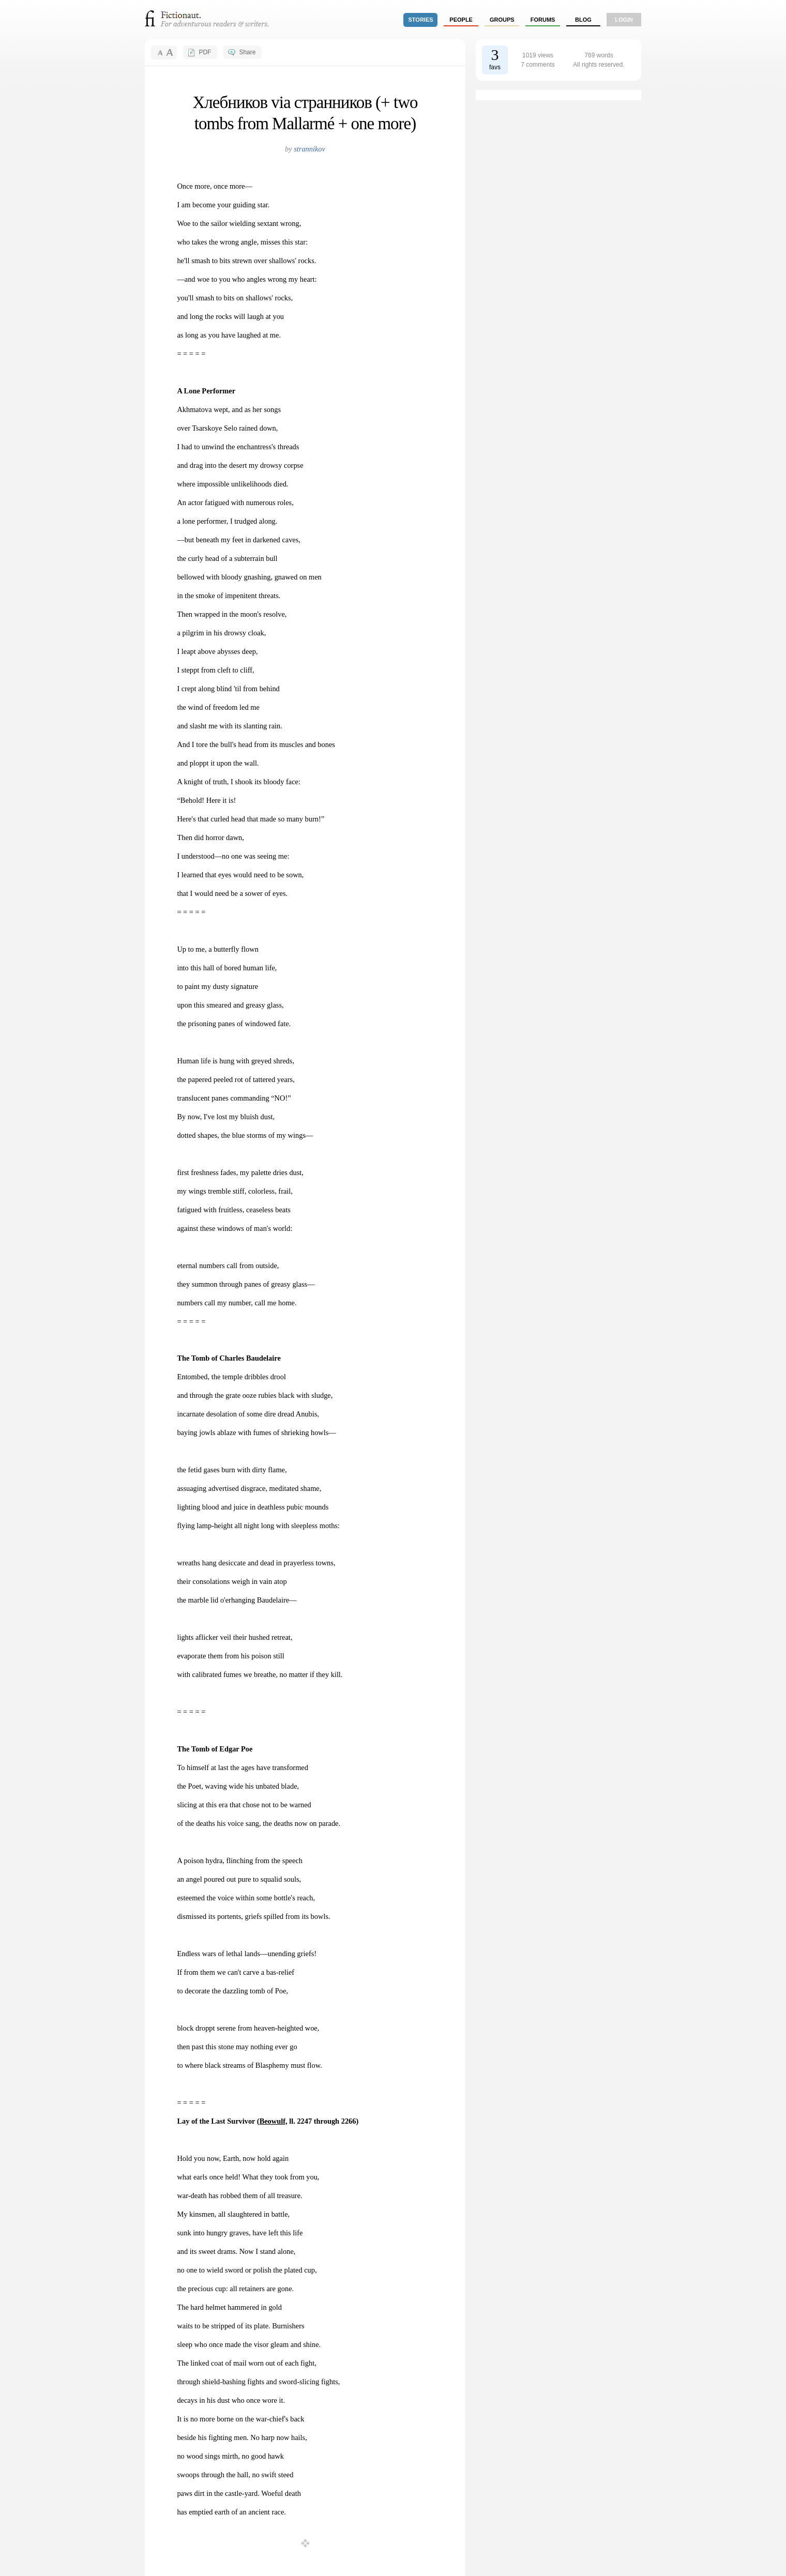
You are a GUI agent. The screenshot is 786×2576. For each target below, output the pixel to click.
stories (421, 20)
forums (543, 20)
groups (502, 20)
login (624, 20)
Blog (583, 20)
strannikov (309, 149)
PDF (205, 52)
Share (247, 52)
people (461, 20)
